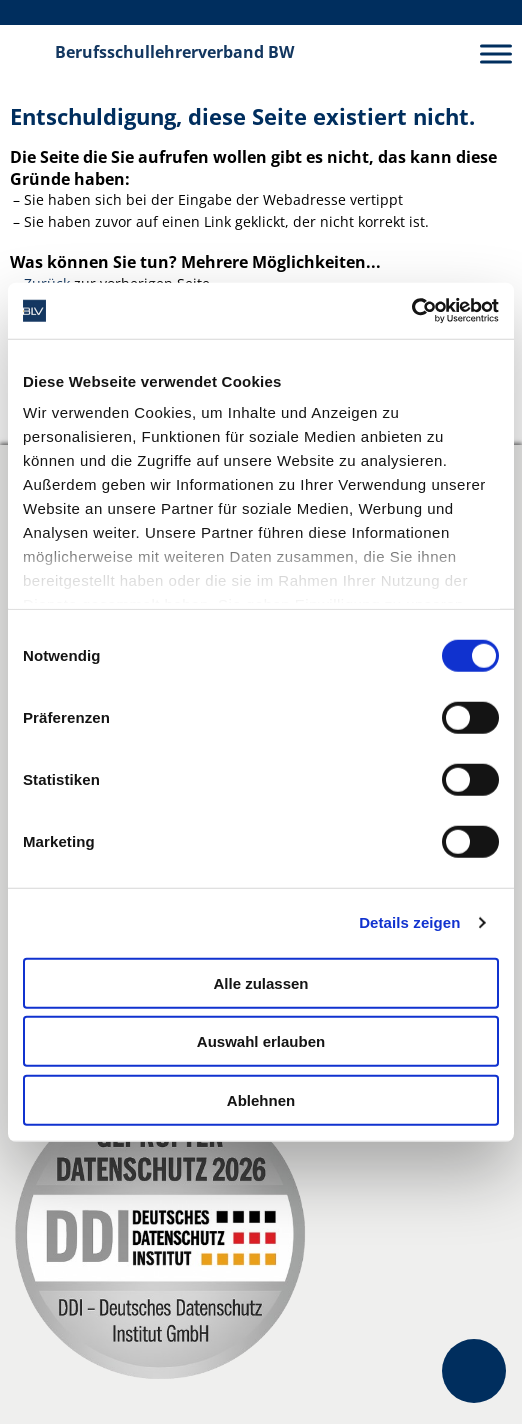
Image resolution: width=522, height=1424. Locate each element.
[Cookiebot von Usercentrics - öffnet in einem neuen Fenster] (411, 311)
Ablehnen (261, 1099)
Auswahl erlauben (261, 1041)
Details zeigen (409, 922)
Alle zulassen (260, 982)
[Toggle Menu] (496, 53)
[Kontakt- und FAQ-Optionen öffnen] (474, 1371)
